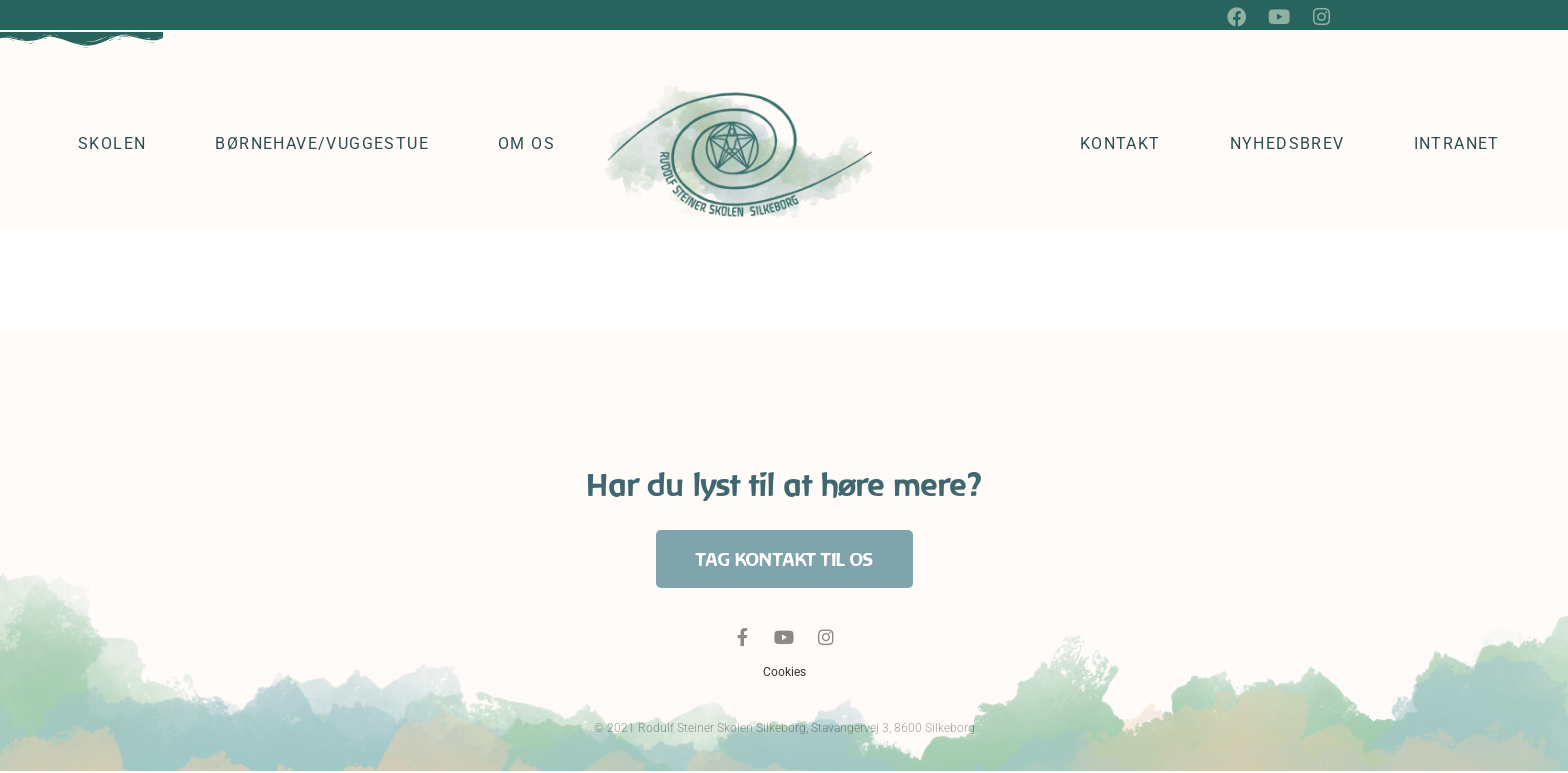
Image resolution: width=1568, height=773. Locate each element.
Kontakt (1120, 145)
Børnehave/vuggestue (322, 145)
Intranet (1457, 145)
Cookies (784, 674)
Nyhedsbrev (1287, 145)
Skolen (112, 145)
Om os (526, 145)
